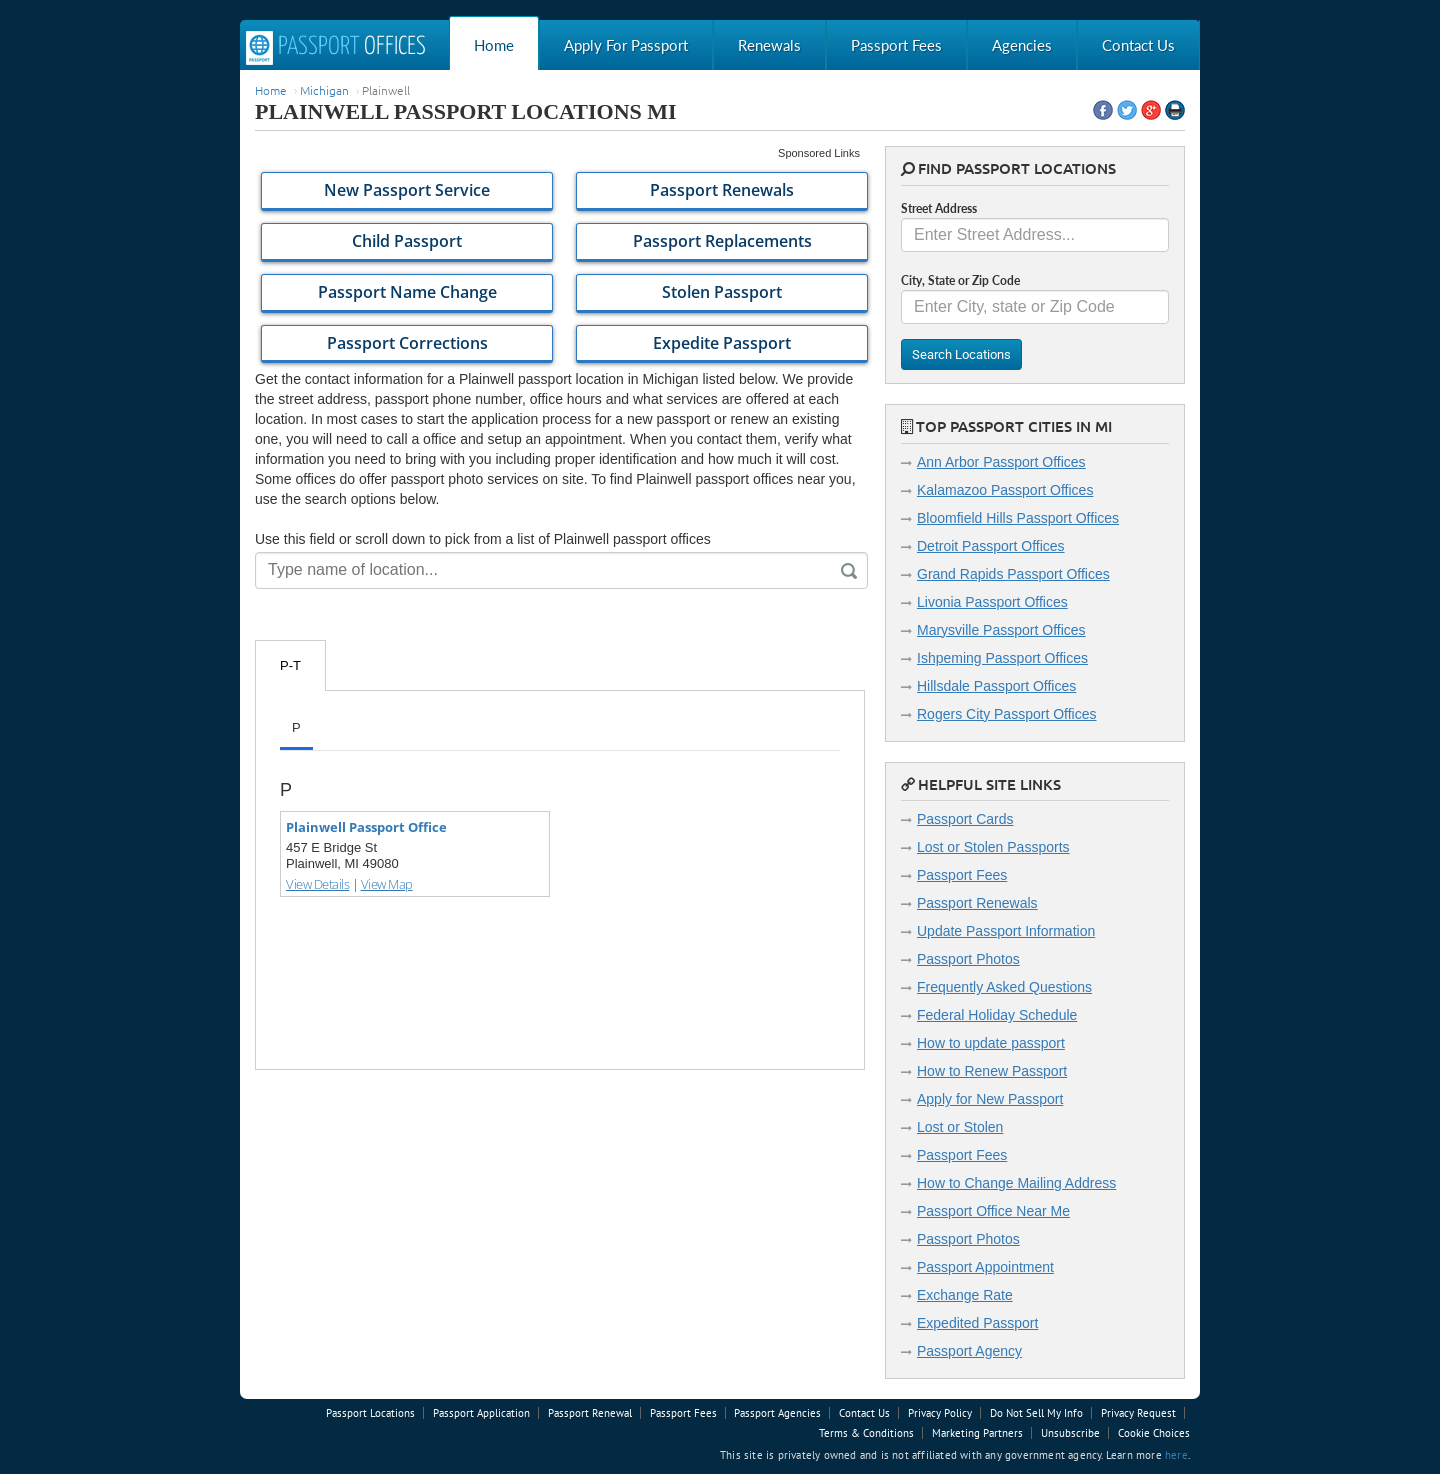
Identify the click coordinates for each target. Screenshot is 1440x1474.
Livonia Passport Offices (992, 602)
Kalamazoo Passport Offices (1005, 490)
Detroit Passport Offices (991, 546)
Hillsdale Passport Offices (996, 686)
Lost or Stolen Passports (993, 847)
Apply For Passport (626, 45)
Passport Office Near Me (993, 1211)
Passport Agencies (777, 1413)
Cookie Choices (1154, 1433)
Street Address (939, 208)
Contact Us (1138, 45)
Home (494, 45)
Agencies (1022, 45)
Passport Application (481, 1413)
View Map (387, 884)
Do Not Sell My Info (1036, 1413)
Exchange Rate (965, 1295)
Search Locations (961, 354)
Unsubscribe (1070, 1433)
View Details (317, 884)
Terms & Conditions (866, 1433)
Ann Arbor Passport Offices (1001, 462)
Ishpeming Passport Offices (1002, 658)
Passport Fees (896, 45)
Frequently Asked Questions (1004, 987)
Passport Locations (370, 1413)
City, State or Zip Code (960, 280)
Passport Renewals (977, 903)
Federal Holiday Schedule (997, 1015)
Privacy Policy (940, 1413)
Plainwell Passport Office (366, 827)
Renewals (769, 45)
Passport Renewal (590, 1413)
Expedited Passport (977, 1323)
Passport (336, 48)
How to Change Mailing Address (1016, 1183)
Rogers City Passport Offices (1006, 714)
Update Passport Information (1006, 931)
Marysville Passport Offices (1001, 630)
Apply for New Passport (990, 1099)
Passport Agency (969, 1351)
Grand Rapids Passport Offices (1013, 574)
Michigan (324, 90)
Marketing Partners (977, 1433)
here (1176, 1455)
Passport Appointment (985, 1267)
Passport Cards (965, 819)
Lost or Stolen (960, 1127)
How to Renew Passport (992, 1071)
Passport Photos (968, 959)
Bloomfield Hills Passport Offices (1018, 518)
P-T (290, 665)
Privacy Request (1138, 1413)
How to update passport (991, 1043)
